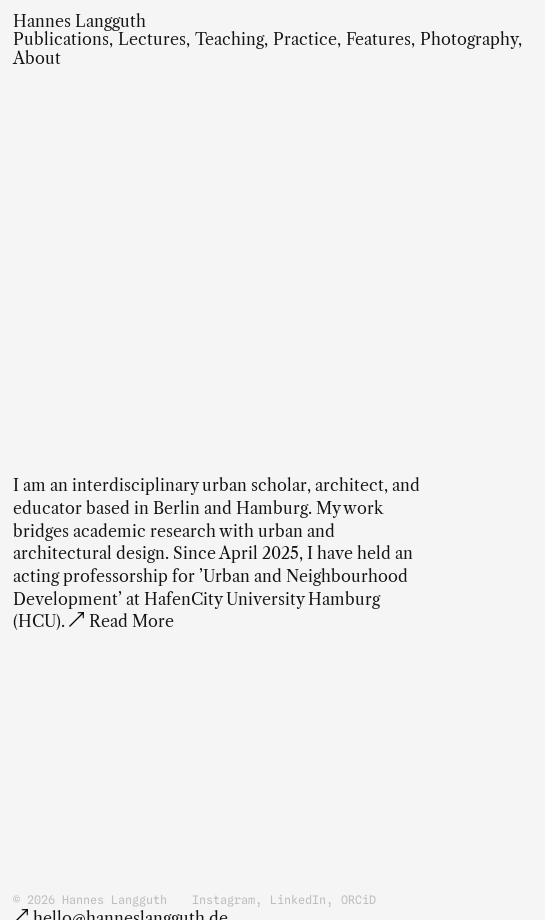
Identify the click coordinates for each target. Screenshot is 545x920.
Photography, (471, 40)
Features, (380, 40)
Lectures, (154, 40)
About (37, 59)
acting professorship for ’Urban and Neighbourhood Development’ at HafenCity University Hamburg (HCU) (210, 599)
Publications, (63, 40)
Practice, (307, 40)
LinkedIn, (301, 900)
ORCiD (358, 900)
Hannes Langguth (79, 21)
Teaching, (231, 40)
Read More (131, 621)
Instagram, (227, 900)
